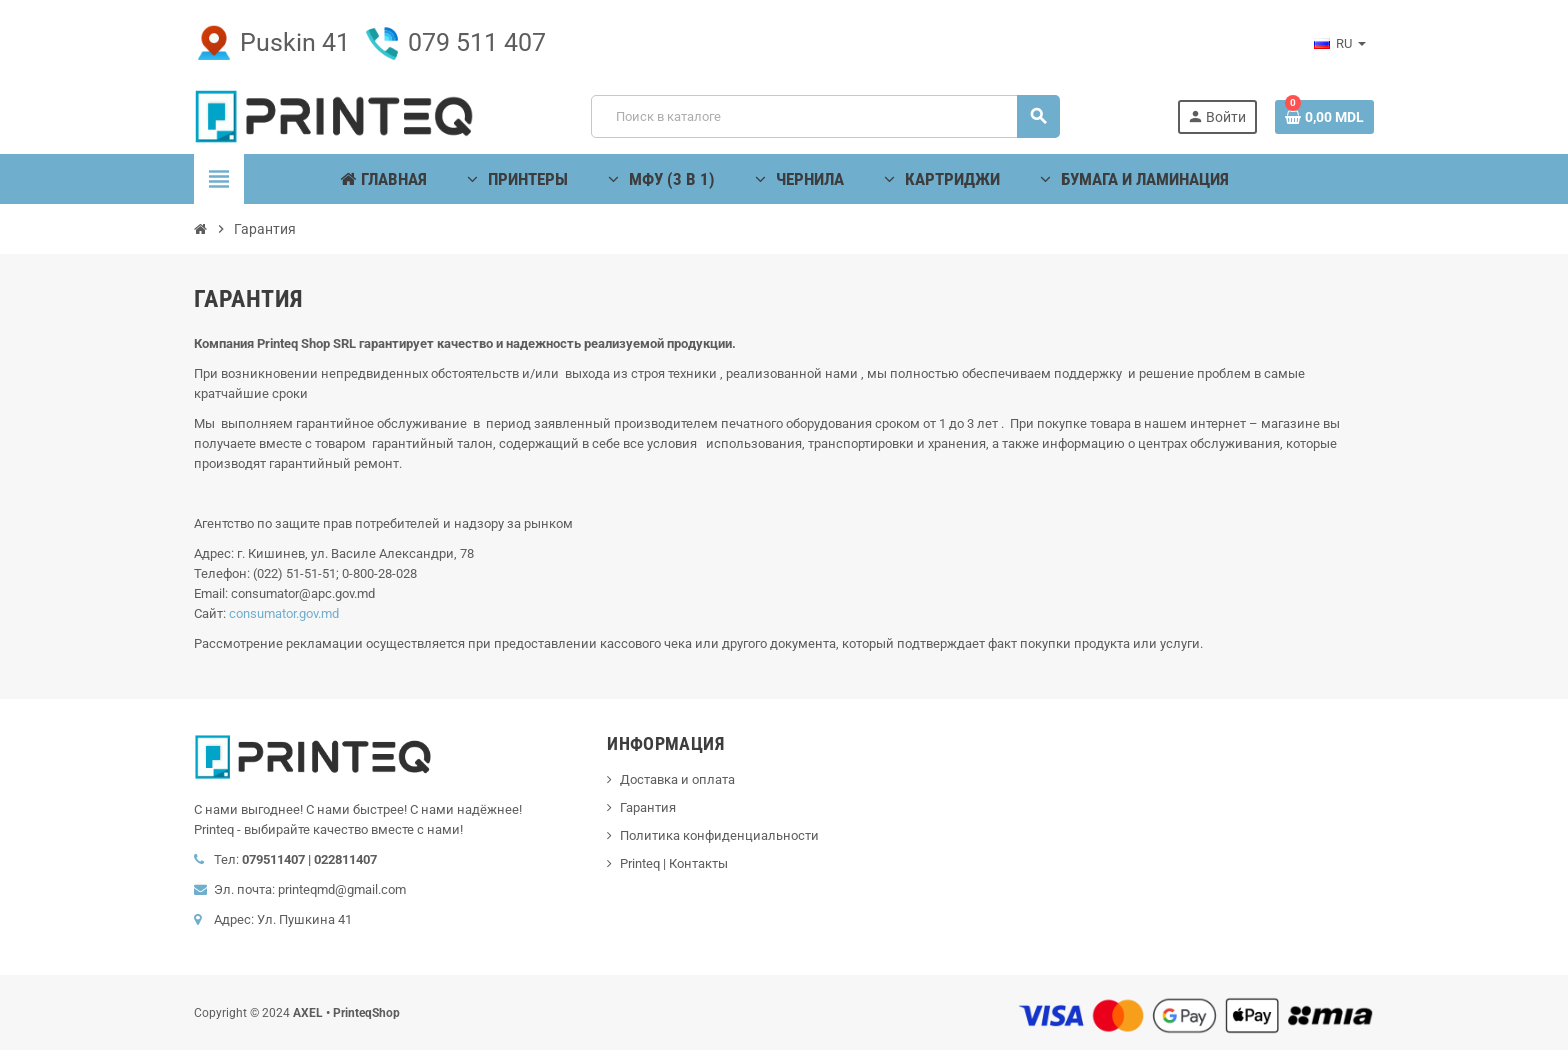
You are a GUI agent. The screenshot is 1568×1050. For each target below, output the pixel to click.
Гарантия (648, 807)
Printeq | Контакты (674, 863)
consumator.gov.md (284, 613)
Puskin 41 (272, 42)
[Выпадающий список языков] (1340, 44)
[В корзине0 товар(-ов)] (1324, 117)
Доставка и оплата (677, 779)
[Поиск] (825, 116)
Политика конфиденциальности (719, 835)
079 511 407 (454, 42)
